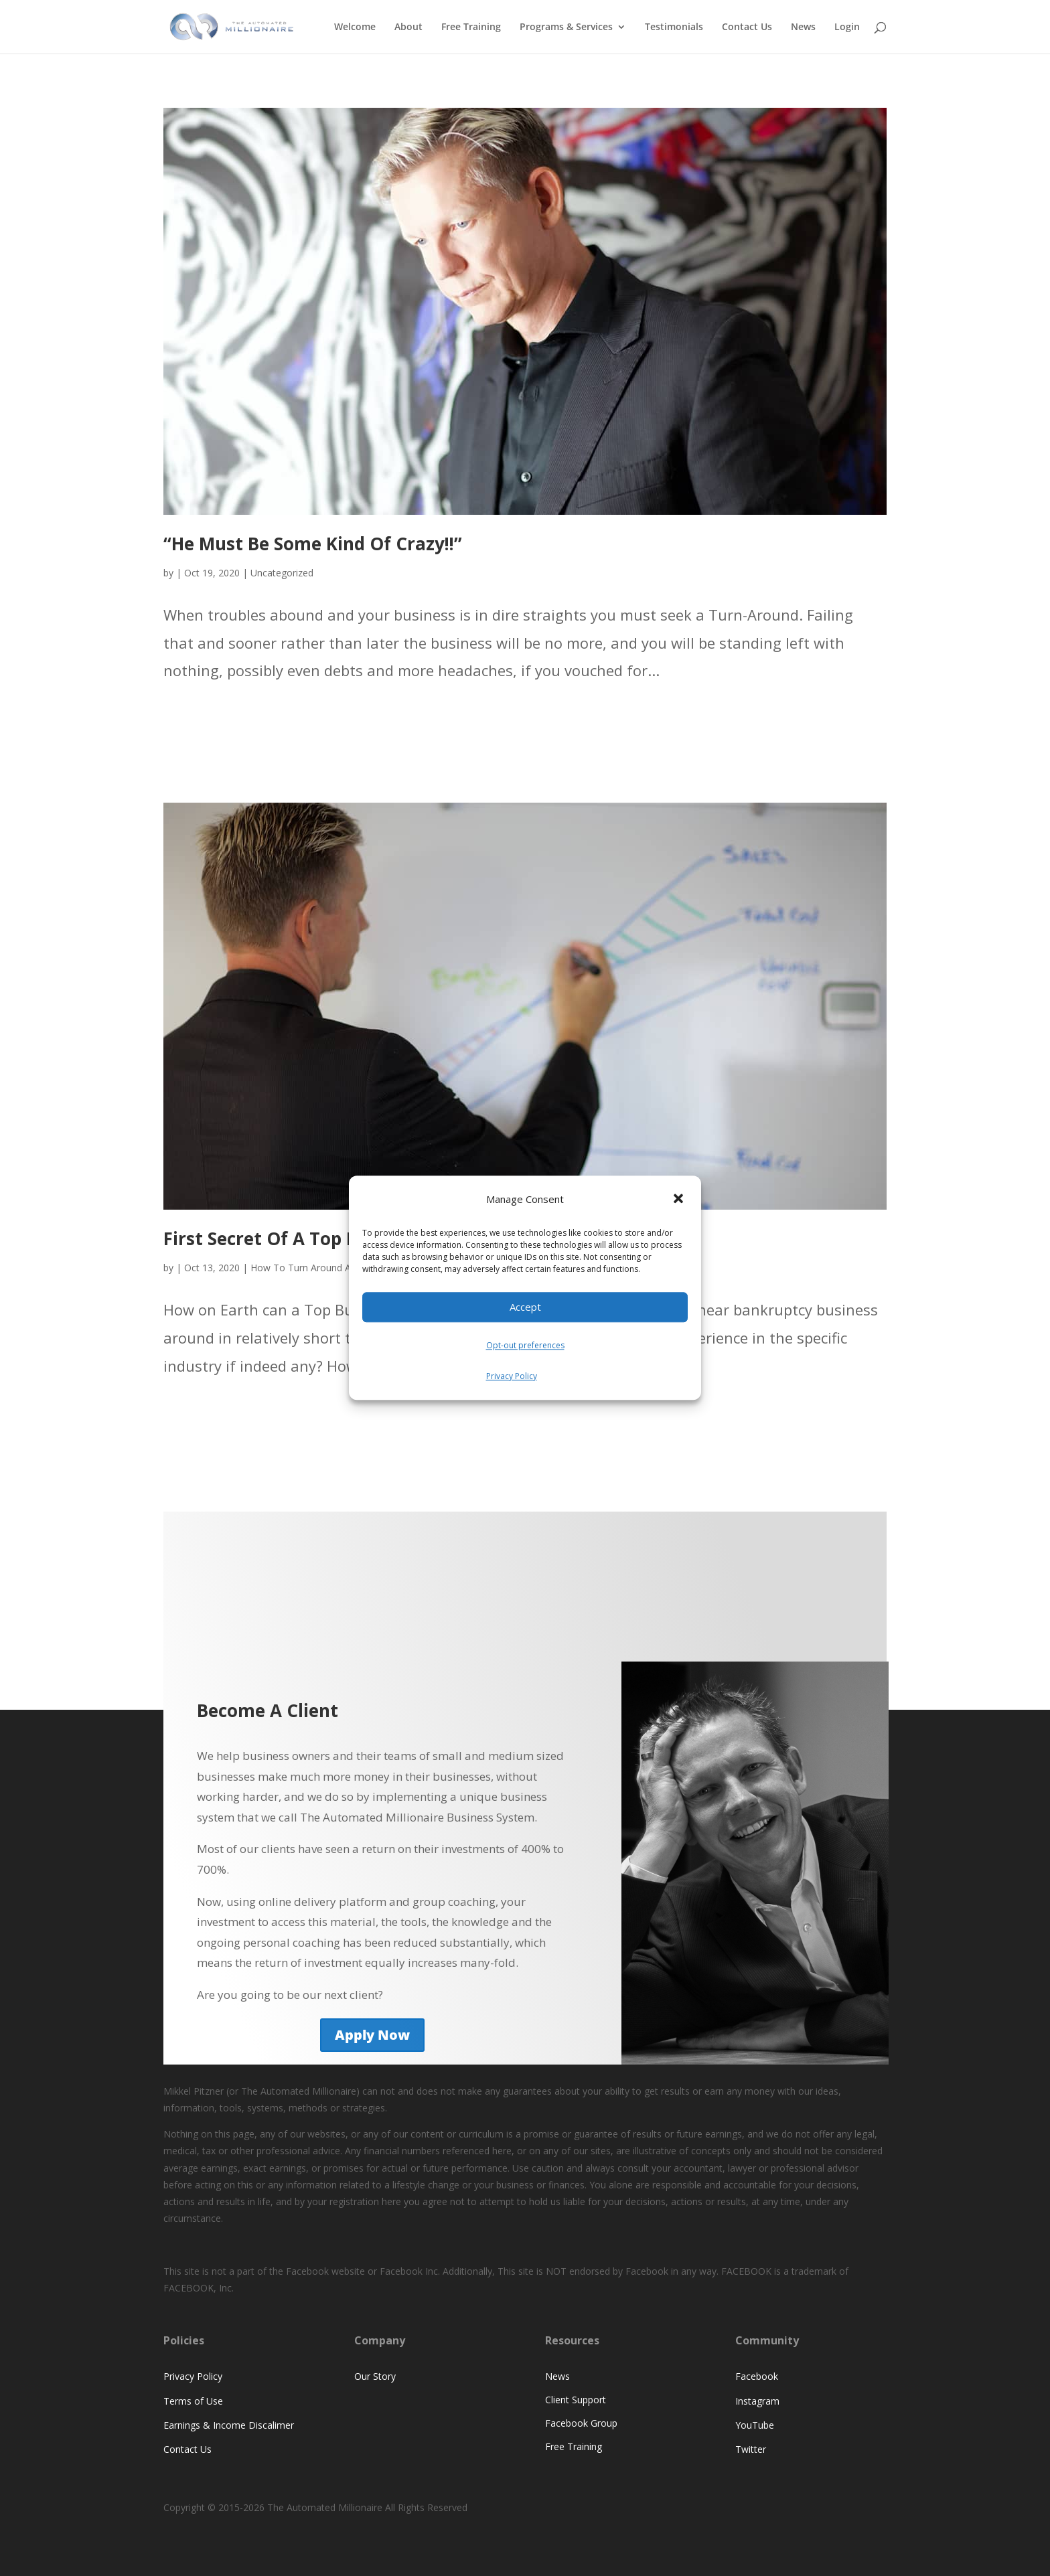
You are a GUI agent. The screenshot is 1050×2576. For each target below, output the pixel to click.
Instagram (757, 2401)
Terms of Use (193, 2401)
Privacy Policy (511, 1376)
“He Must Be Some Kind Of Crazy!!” (312, 544)
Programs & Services (566, 27)
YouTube (754, 2425)
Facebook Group (581, 2423)
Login (847, 27)
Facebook (756, 2376)
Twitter (750, 2449)
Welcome (355, 27)
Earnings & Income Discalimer (228, 2425)
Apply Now (372, 2035)
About (408, 27)
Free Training (471, 27)
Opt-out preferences (525, 1345)
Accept (525, 1307)
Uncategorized (281, 572)
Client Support (575, 2399)
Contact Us (747, 27)
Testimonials (674, 27)
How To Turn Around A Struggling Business (344, 1267)
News (803, 27)
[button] (680, 1200)
